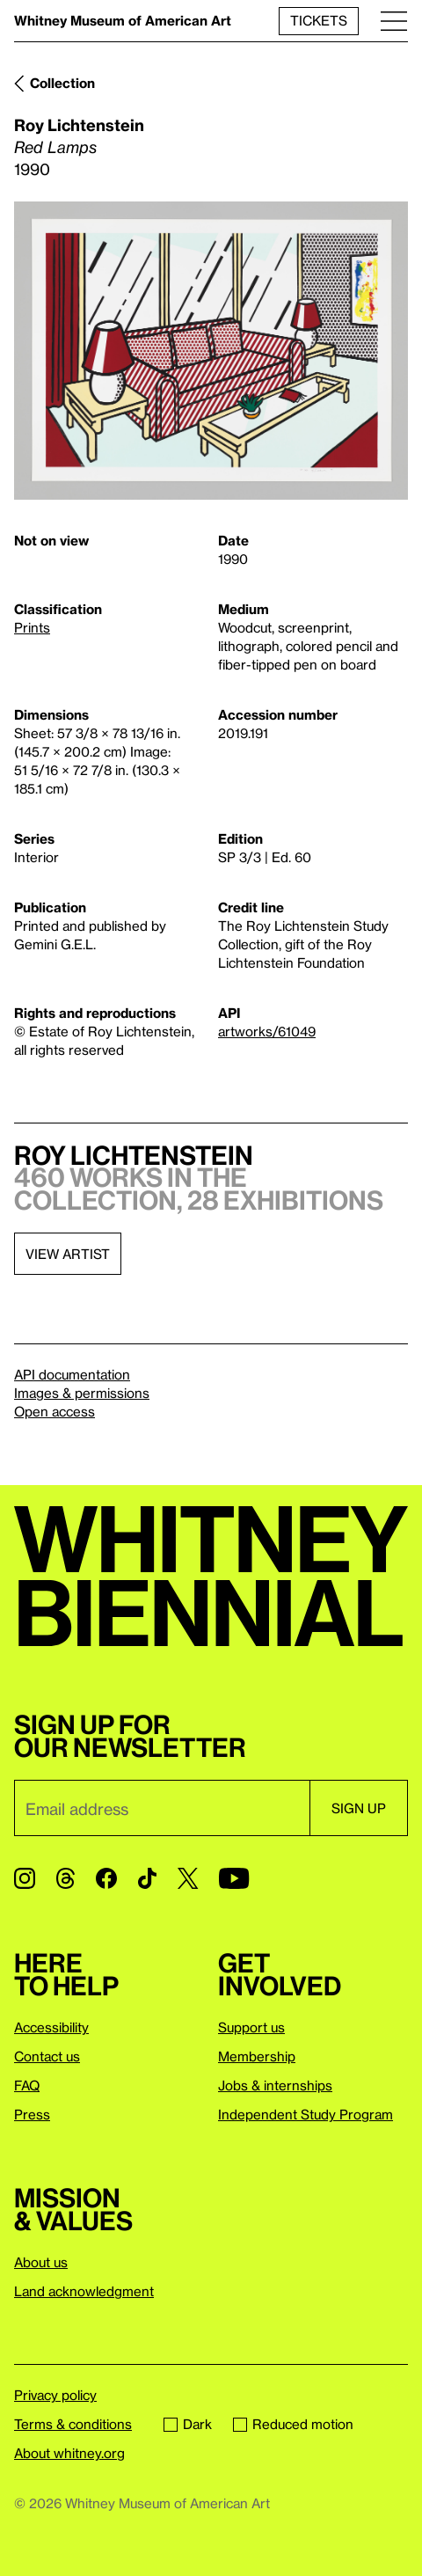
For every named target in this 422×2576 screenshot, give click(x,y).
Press (32, 2114)
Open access (54, 1411)
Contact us (47, 2056)
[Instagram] (25, 1878)
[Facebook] (106, 1878)
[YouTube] (233, 1878)
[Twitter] (187, 1878)
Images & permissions (81, 1393)
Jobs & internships (275, 2085)
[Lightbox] (211, 350)
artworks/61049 (267, 1031)
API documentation (72, 1374)
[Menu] (393, 20)
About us (41, 2262)
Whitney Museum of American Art (122, 20)
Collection (62, 83)
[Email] (161, 1808)
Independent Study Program (305, 2114)
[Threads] (65, 1878)
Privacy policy (55, 2395)
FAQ (27, 2085)
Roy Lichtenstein (79, 124)
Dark (188, 2424)
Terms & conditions (73, 2424)
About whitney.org (69, 2453)
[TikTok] (147, 1878)
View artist (67, 1254)
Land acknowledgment (84, 2291)
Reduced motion (293, 2424)
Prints (32, 627)
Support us (251, 2027)
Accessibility (51, 2027)
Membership (256, 2056)
